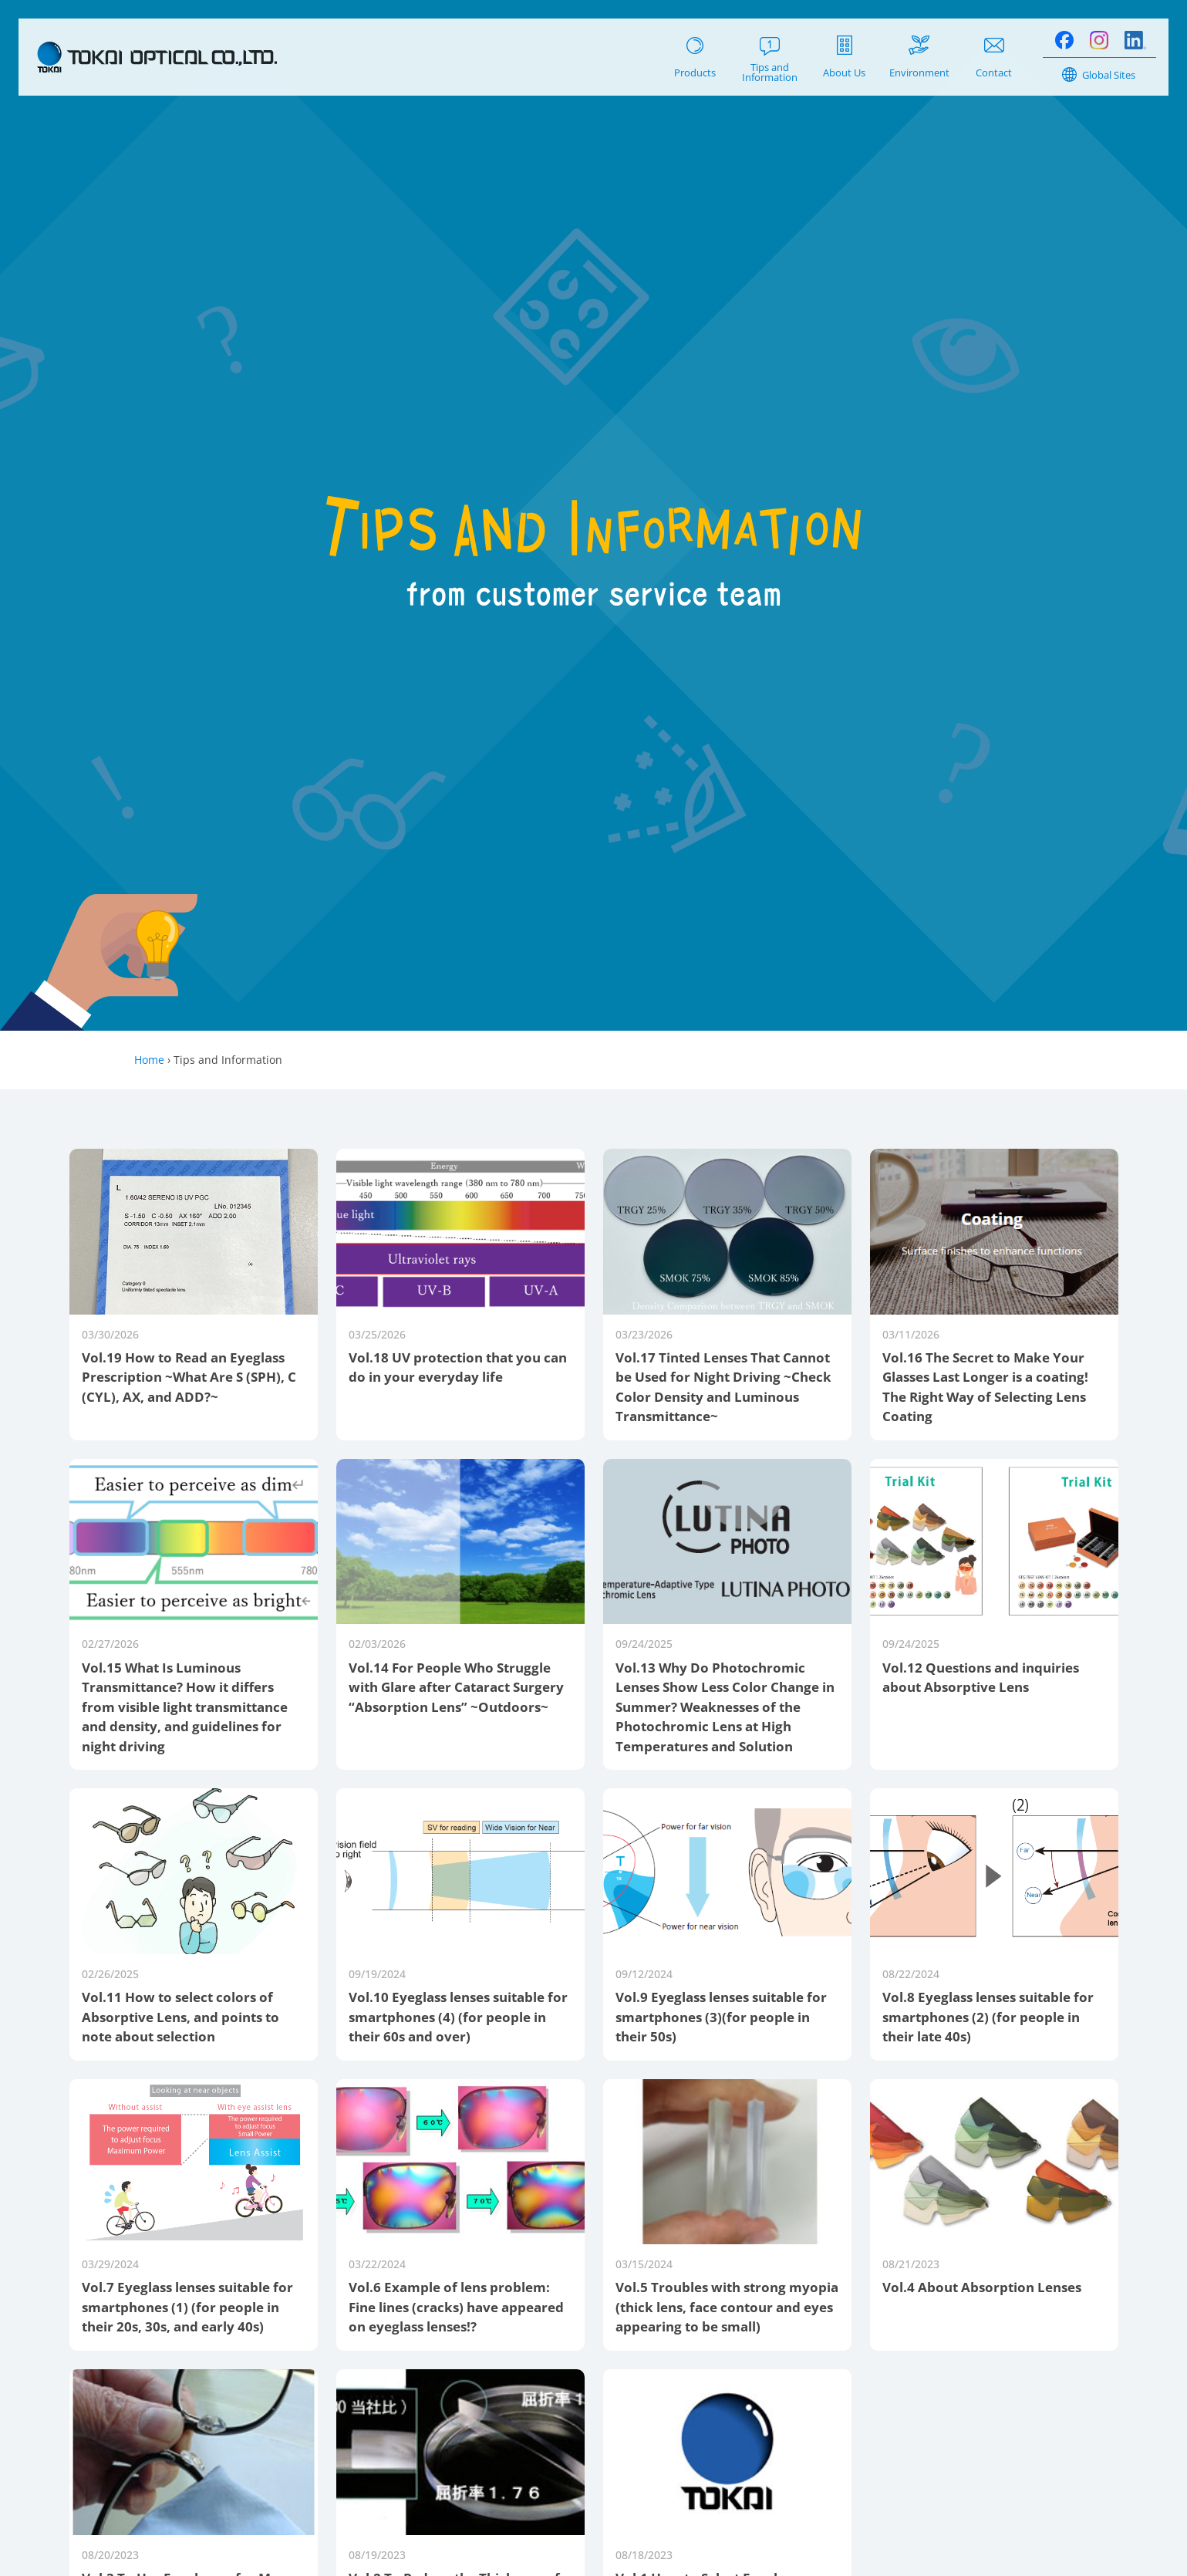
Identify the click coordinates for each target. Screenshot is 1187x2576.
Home (149, 1059)
